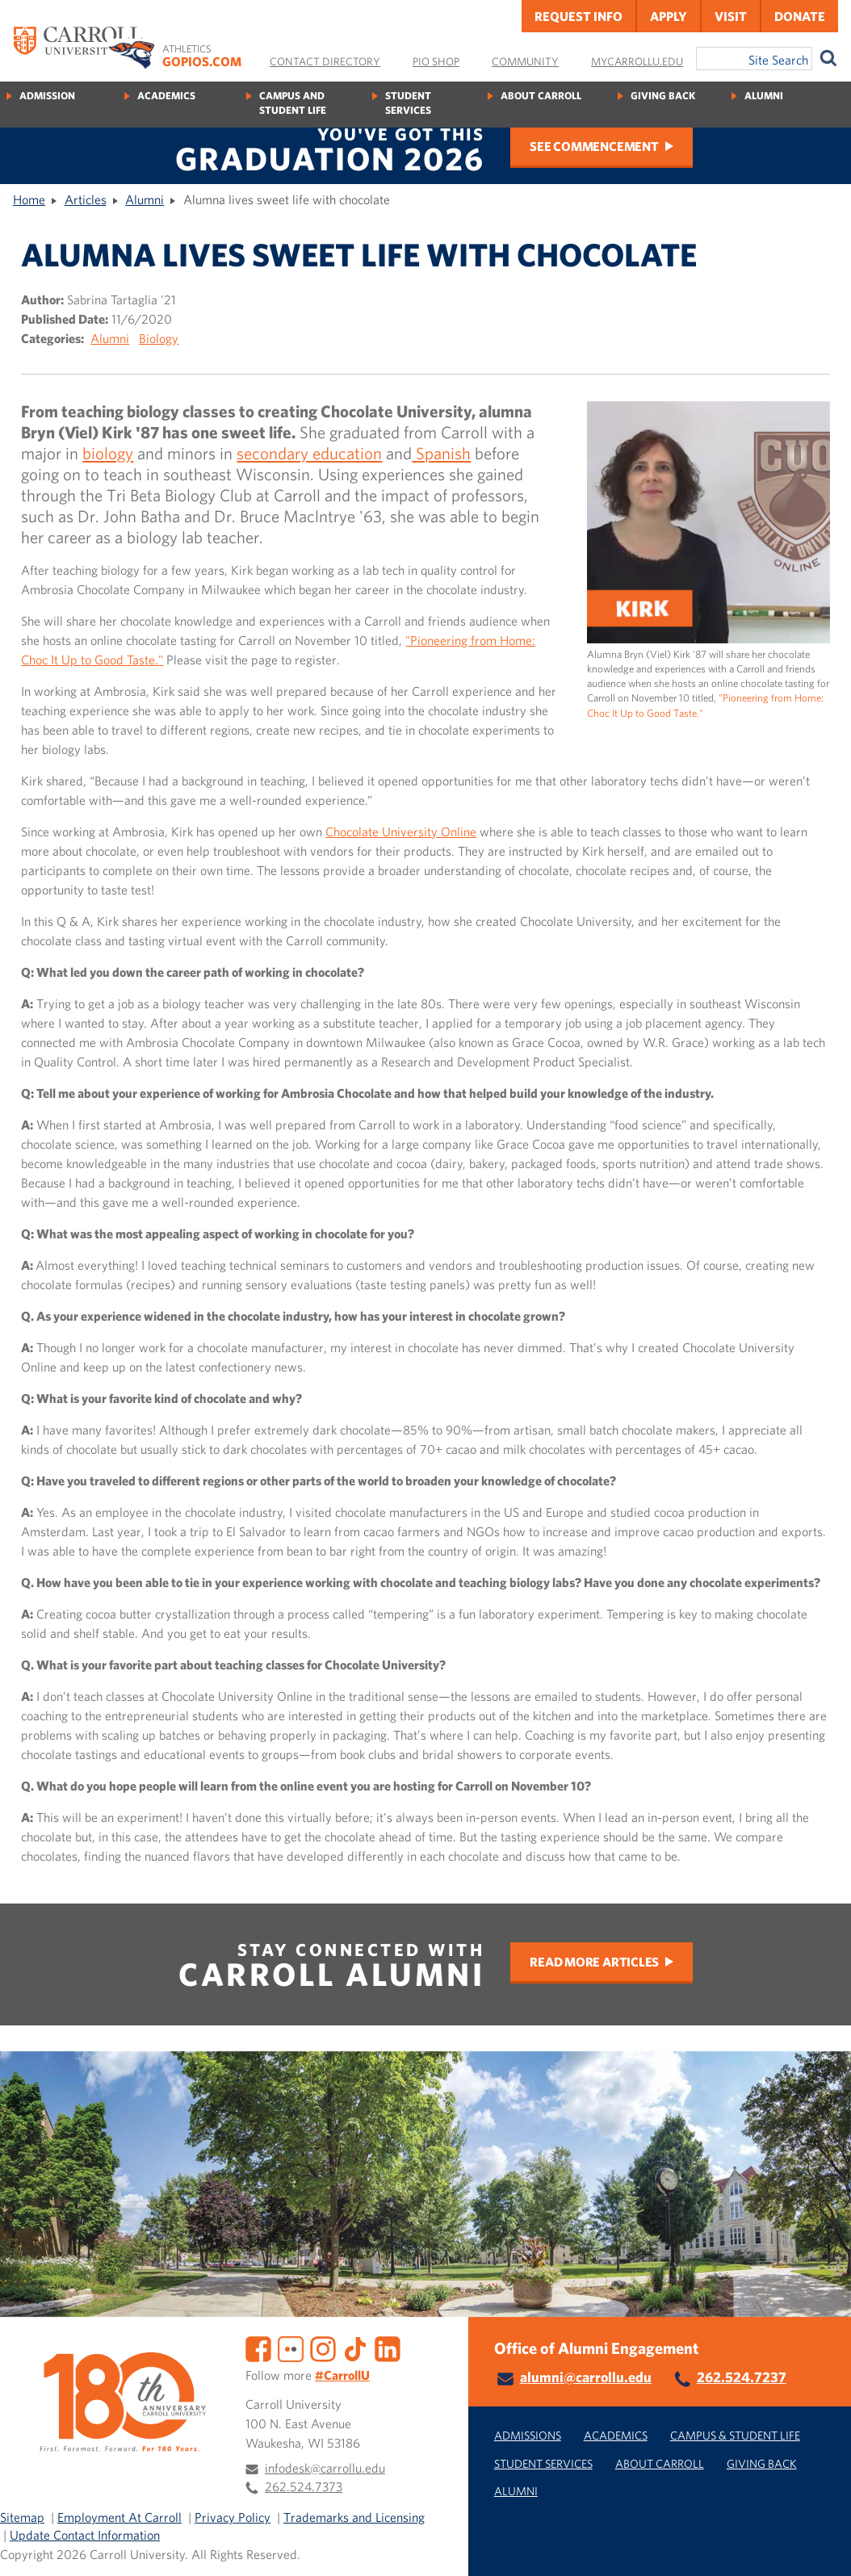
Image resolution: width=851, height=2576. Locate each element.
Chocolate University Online (400, 831)
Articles (86, 199)
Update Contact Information (85, 2535)
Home (29, 199)
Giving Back (663, 96)
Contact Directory (325, 61)
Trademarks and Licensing (354, 2517)
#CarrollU (342, 2375)
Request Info (578, 16)
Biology (158, 338)
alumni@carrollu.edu (586, 2377)
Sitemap (22, 2517)
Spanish (441, 453)
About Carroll (541, 96)
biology (107, 453)
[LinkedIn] (387, 2347)
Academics (166, 96)
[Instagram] (323, 2347)
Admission (47, 96)
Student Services (408, 103)
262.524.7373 (303, 2486)
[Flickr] (291, 2347)
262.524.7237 (741, 2377)
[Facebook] (258, 2347)
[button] (821, 2546)
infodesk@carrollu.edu (325, 2468)
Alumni (763, 96)
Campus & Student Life (735, 2435)
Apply (668, 16)
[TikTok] (355, 2347)
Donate (799, 16)
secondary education (309, 453)
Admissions (527, 2435)
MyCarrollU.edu (637, 61)
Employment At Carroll (119, 2517)
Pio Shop (436, 61)
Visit (731, 16)
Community (525, 61)
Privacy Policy (232, 2517)
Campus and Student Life (292, 103)
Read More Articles (594, 1961)
